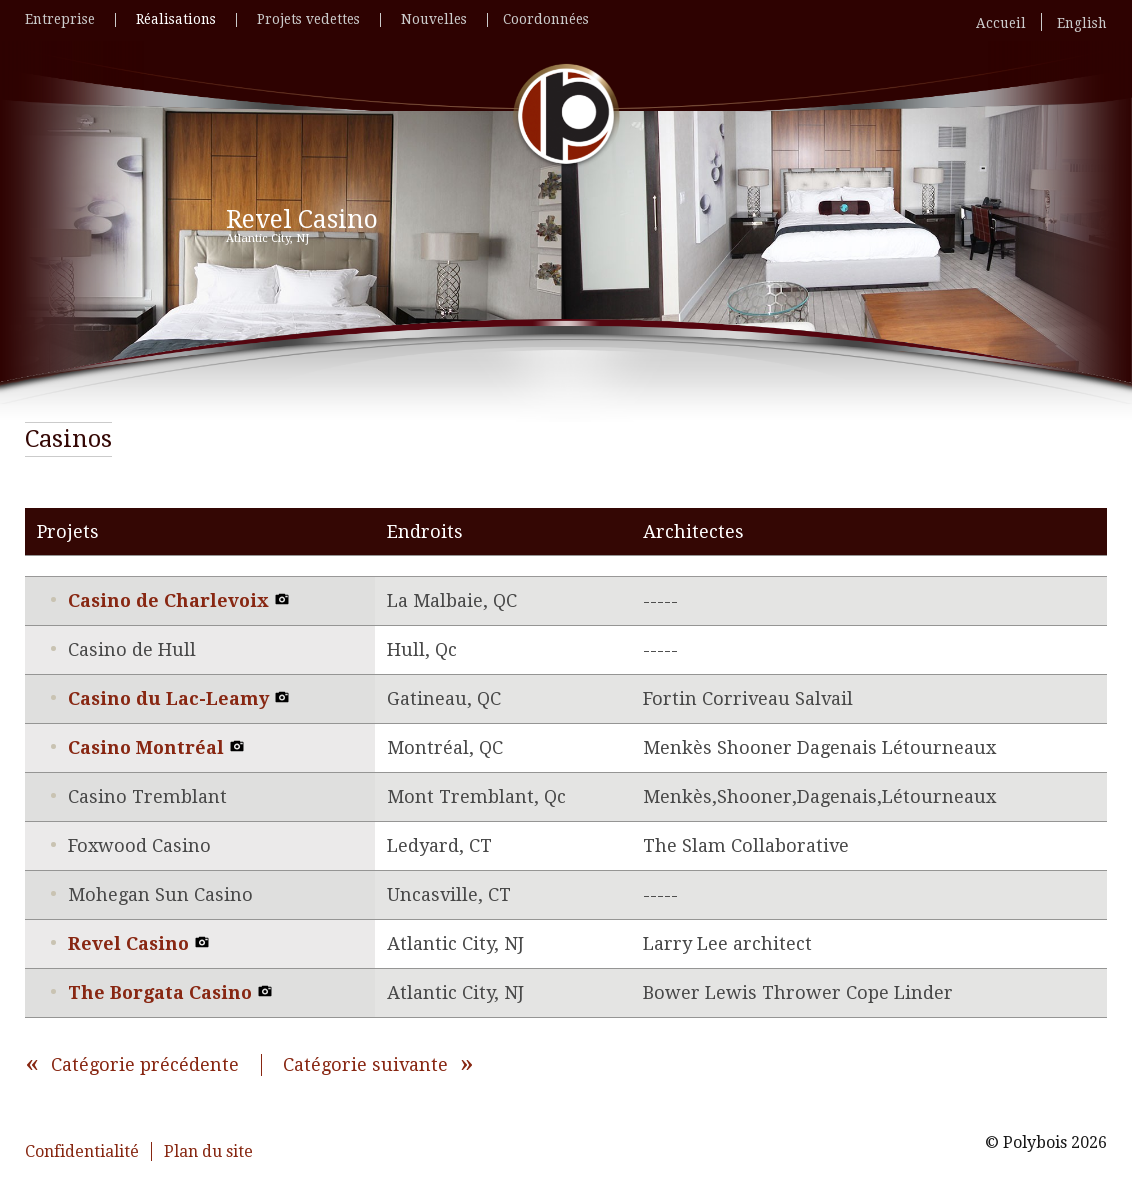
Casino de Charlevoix (179, 600)
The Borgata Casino (170, 992)
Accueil (1001, 24)
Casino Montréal (156, 747)
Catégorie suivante (365, 1064)
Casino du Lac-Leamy (179, 698)
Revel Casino (139, 943)
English (1082, 24)
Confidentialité (82, 1151)
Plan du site (208, 1151)
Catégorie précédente (145, 1064)
